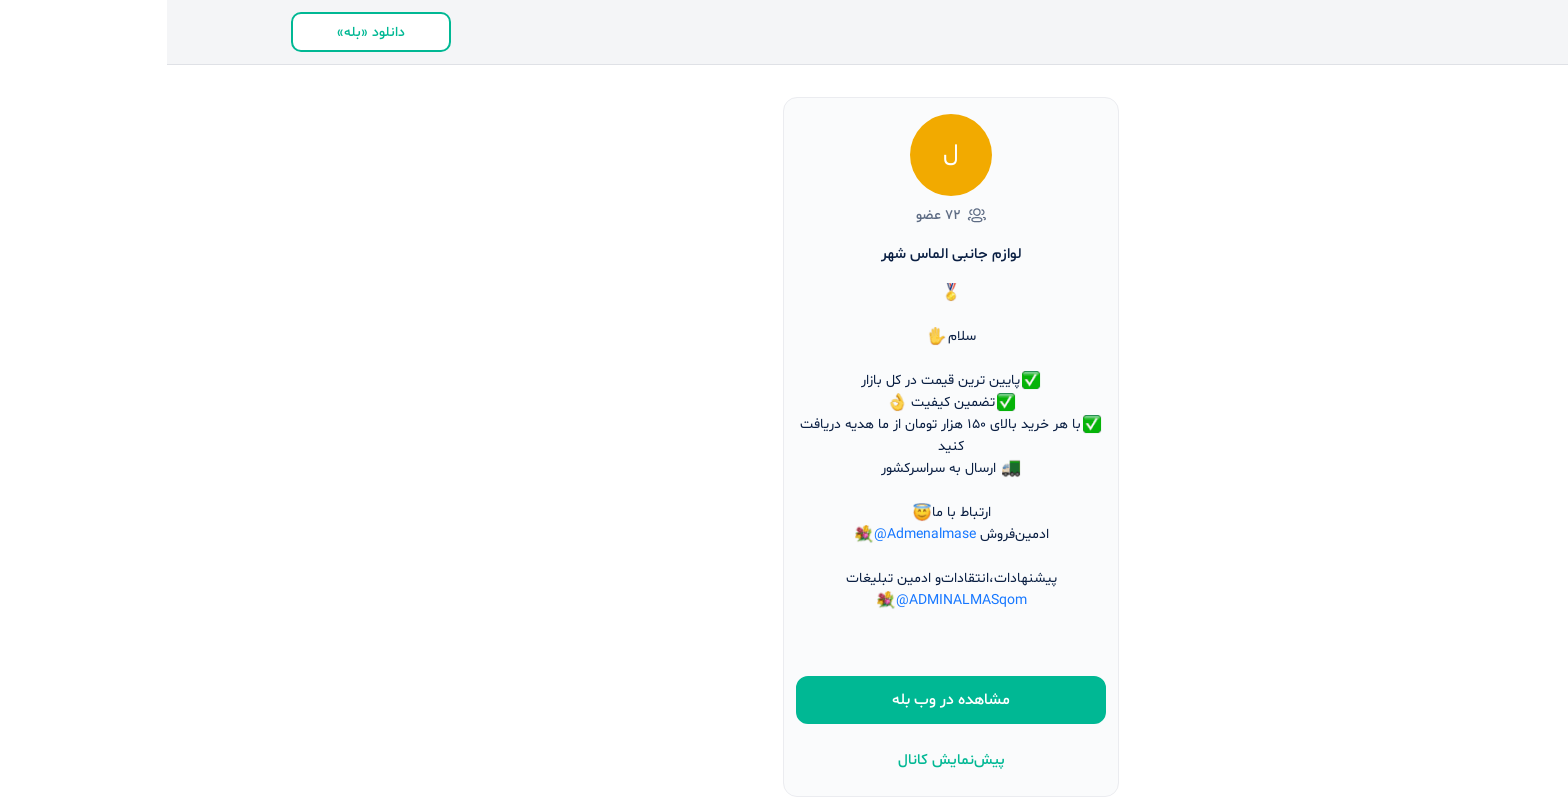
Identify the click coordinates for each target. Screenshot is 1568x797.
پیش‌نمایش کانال (784, 760)
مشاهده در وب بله (784, 700)
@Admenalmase (758, 534)
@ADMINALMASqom (794, 600)
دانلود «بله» (204, 32)
